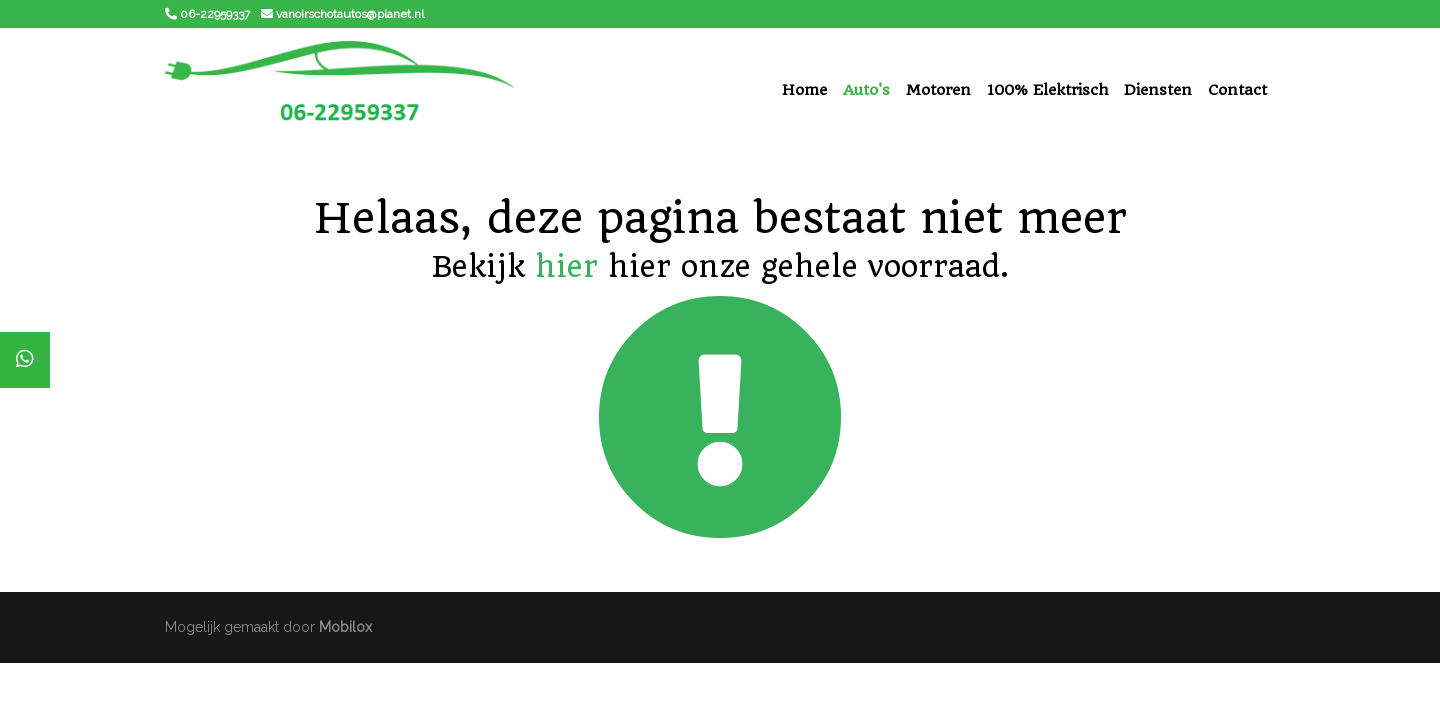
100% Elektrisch (1047, 90)
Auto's (866, 90)
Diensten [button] (1158, 90)
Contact (1237, 90)
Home (804, 90)
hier (566, 266)
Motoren (938, 90)
